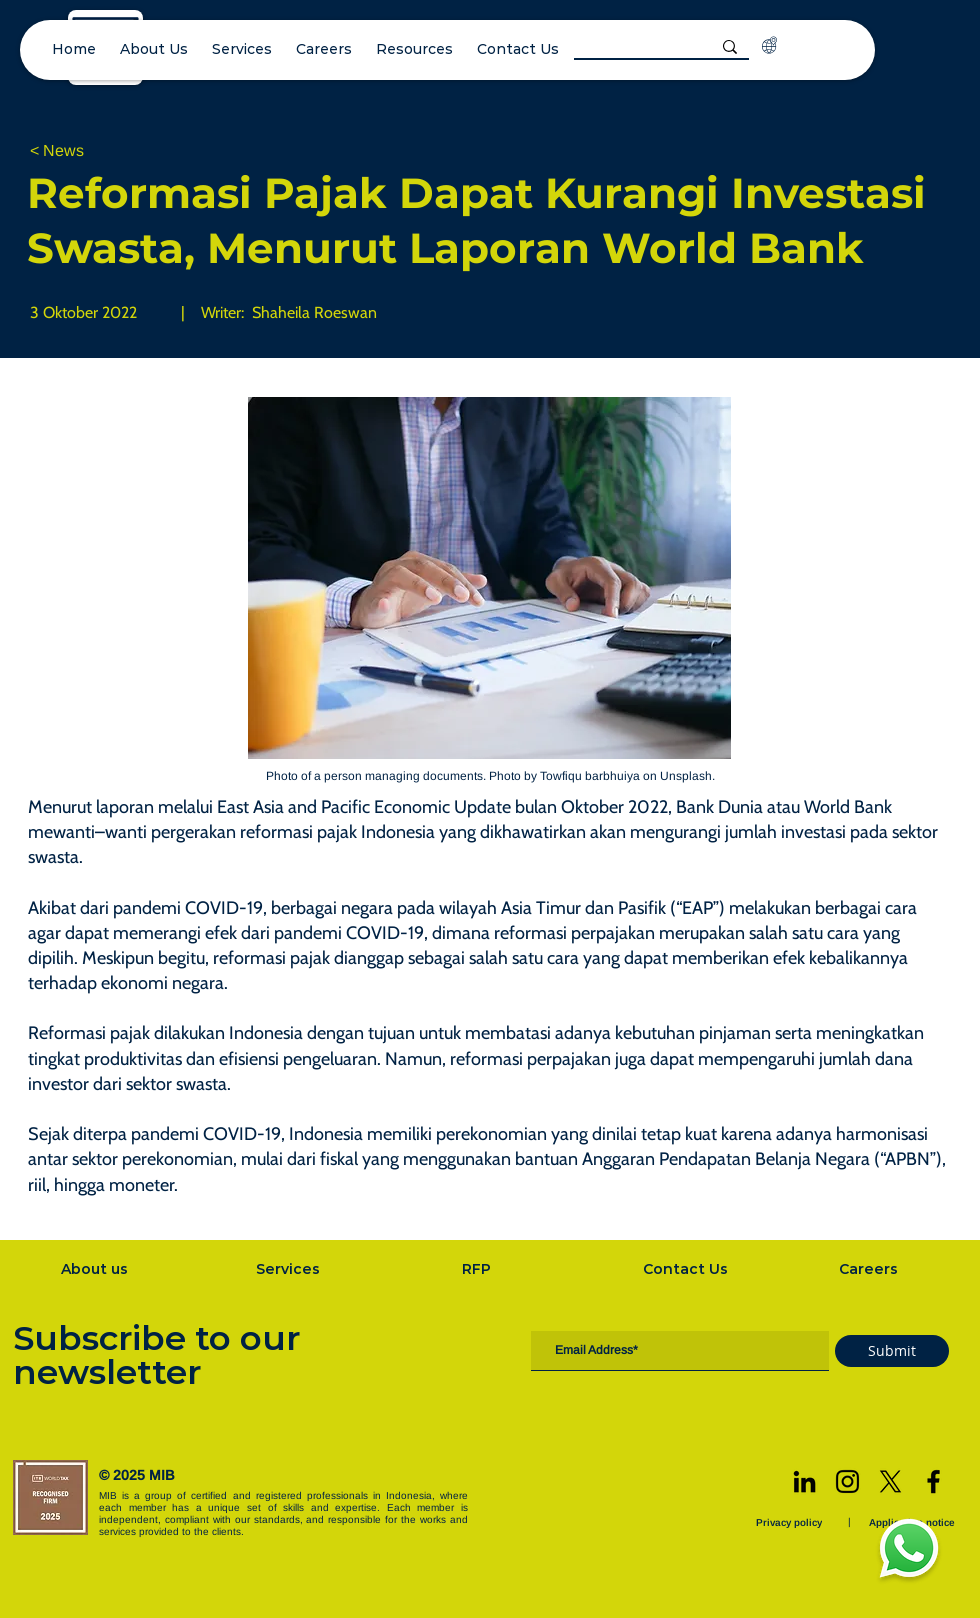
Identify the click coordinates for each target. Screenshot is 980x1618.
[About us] (96, 1269)
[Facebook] (933, 1481)
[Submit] (892, 1351)
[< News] (96, 151)
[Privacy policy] (791, 1522)
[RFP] (478, 1269)
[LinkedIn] (804, 1481)
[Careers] (870, 1269)
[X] (890, 1481)
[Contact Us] (687, 1269)
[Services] (290, 1269)
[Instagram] (847, 1481)
